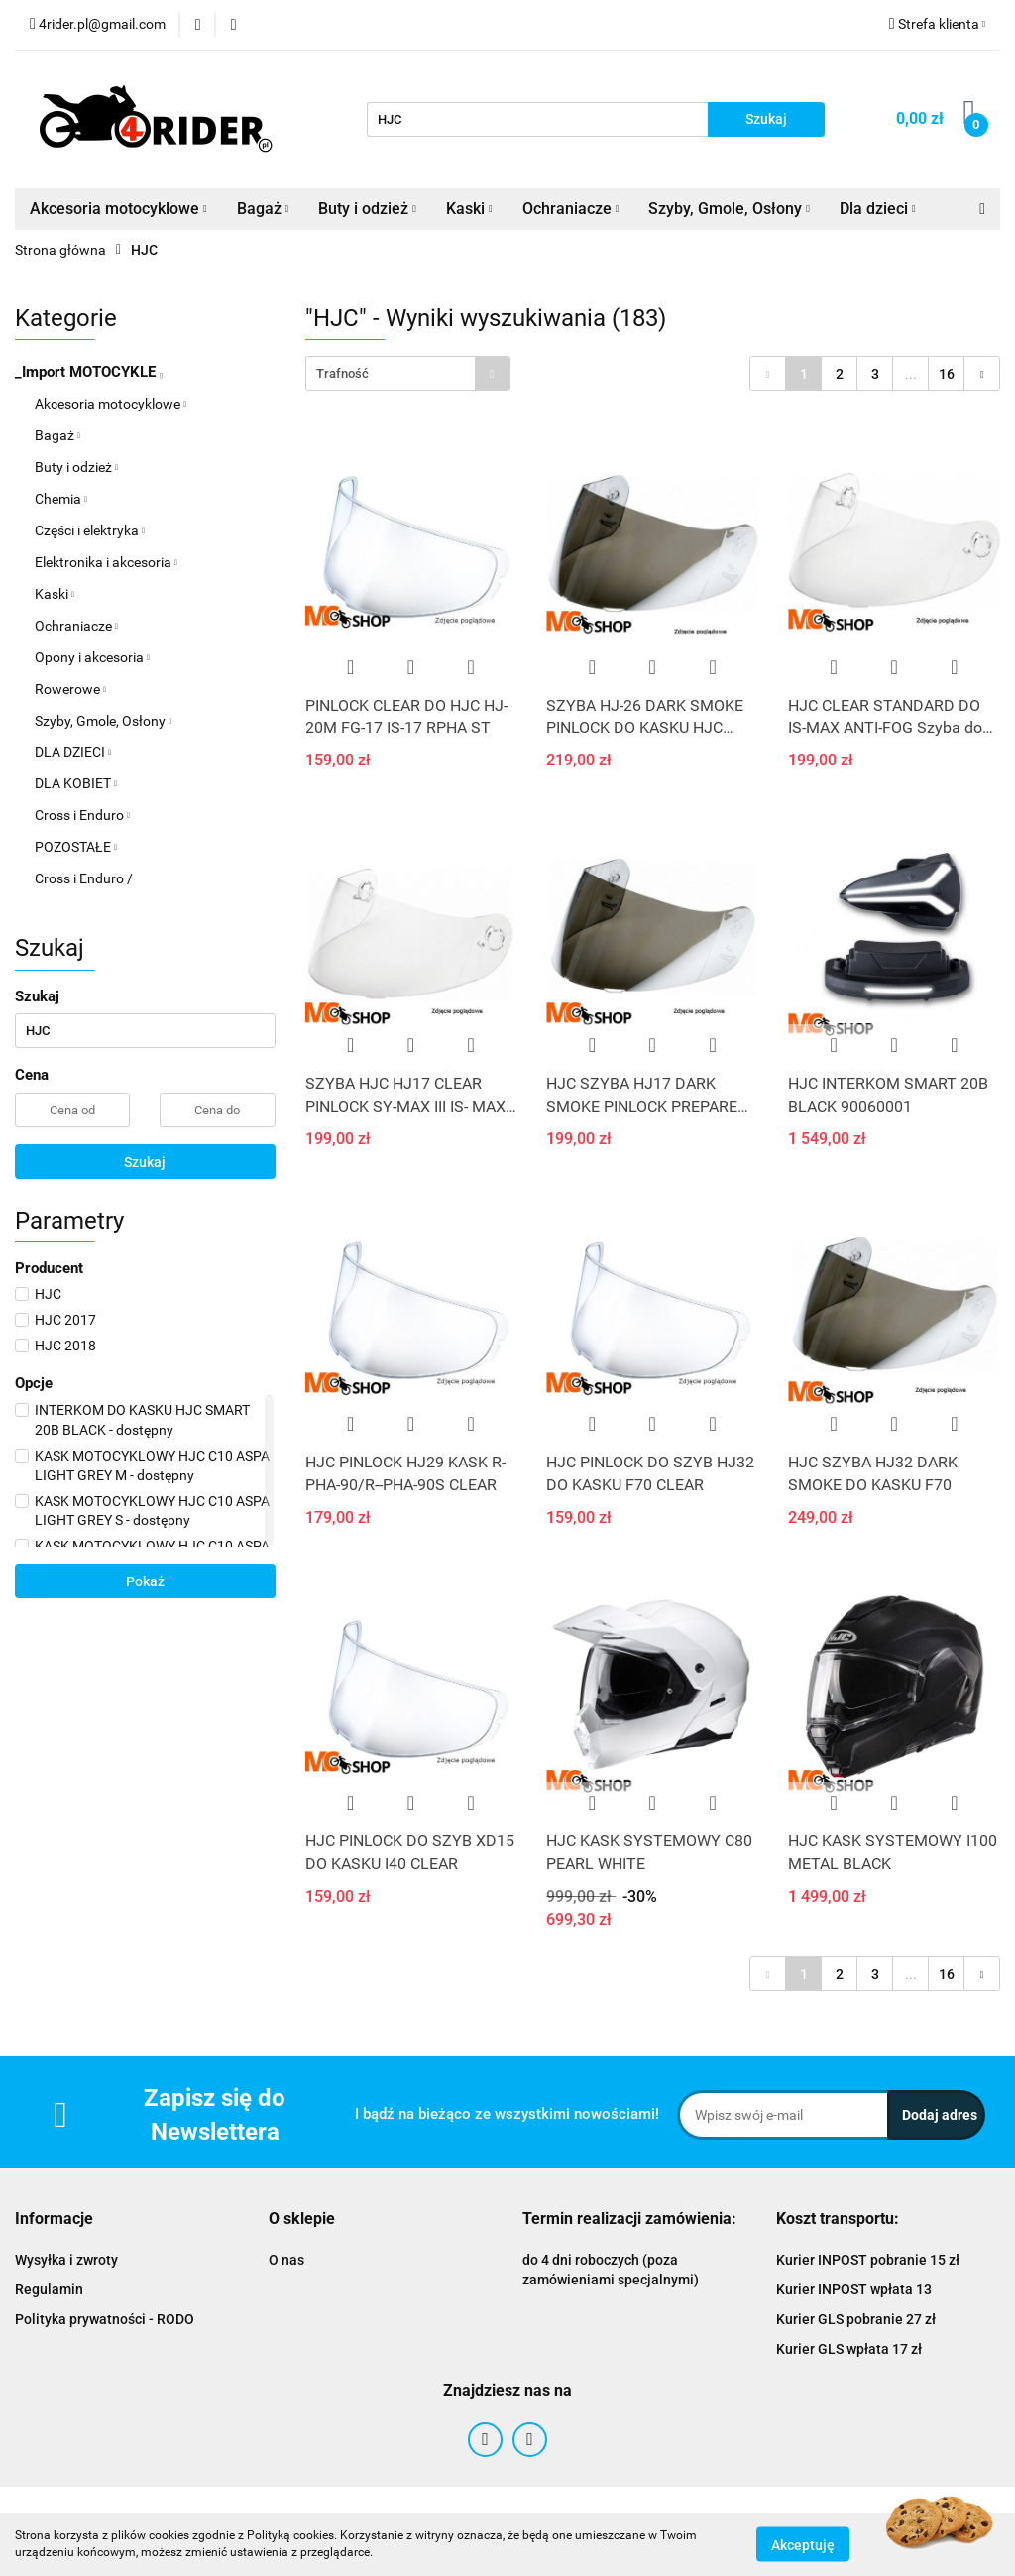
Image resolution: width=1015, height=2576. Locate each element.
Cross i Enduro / (84, 878)
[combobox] (407, 373)
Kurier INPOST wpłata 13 (854, 2289)
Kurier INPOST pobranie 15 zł (867, 2260)
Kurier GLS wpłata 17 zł (849, 2349)
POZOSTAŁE (76, 847)
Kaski (469, 208)
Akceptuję (803, 2544)
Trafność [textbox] (342, 373)
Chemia (61, 499)
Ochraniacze (571, 208)
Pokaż (145, 1581)
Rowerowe (70, 689)
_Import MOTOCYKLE (89, 372)
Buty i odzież (367, 208)
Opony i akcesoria (92, 657)
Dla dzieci (878, 208)
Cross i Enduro (82, 815)
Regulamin (49, 2289)
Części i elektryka (90, 530)
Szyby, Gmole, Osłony (729, 208)
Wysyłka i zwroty (66, 2260)
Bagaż (263, 208)
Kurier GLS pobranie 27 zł (856, 2319)
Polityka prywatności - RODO (104, 2319)
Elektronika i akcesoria (106, 562)
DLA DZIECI (73, 752)
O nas (286, 2260)
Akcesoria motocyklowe (118, 208)
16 (947, 374)
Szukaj (145, 1162)
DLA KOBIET (76, 783)
